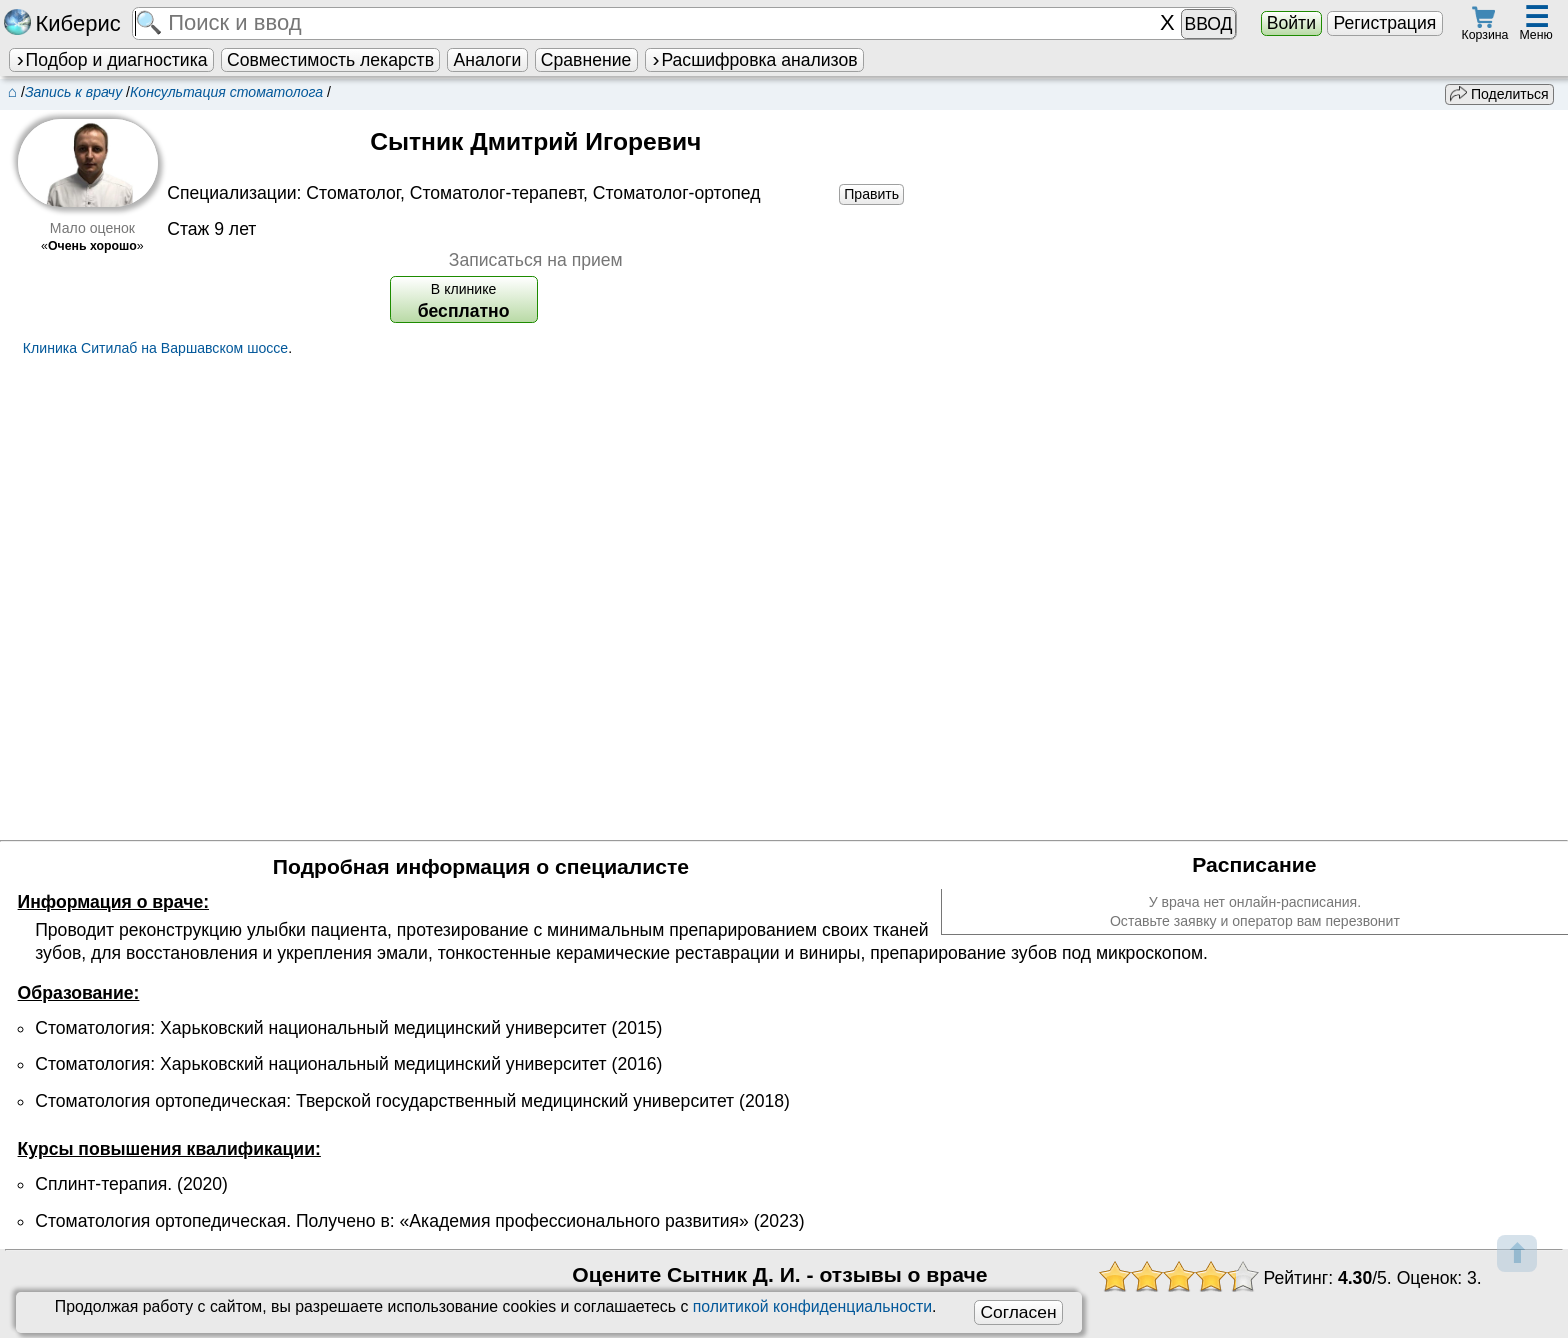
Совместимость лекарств (330, 60)
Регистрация (1384, 23)
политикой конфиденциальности (812, 1306)
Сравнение (586, 60)
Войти (1291, 23)
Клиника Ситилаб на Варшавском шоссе (155, 348)
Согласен (1018, 1312)
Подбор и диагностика (111, 60)
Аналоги (488, 60)
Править (871, 194)
